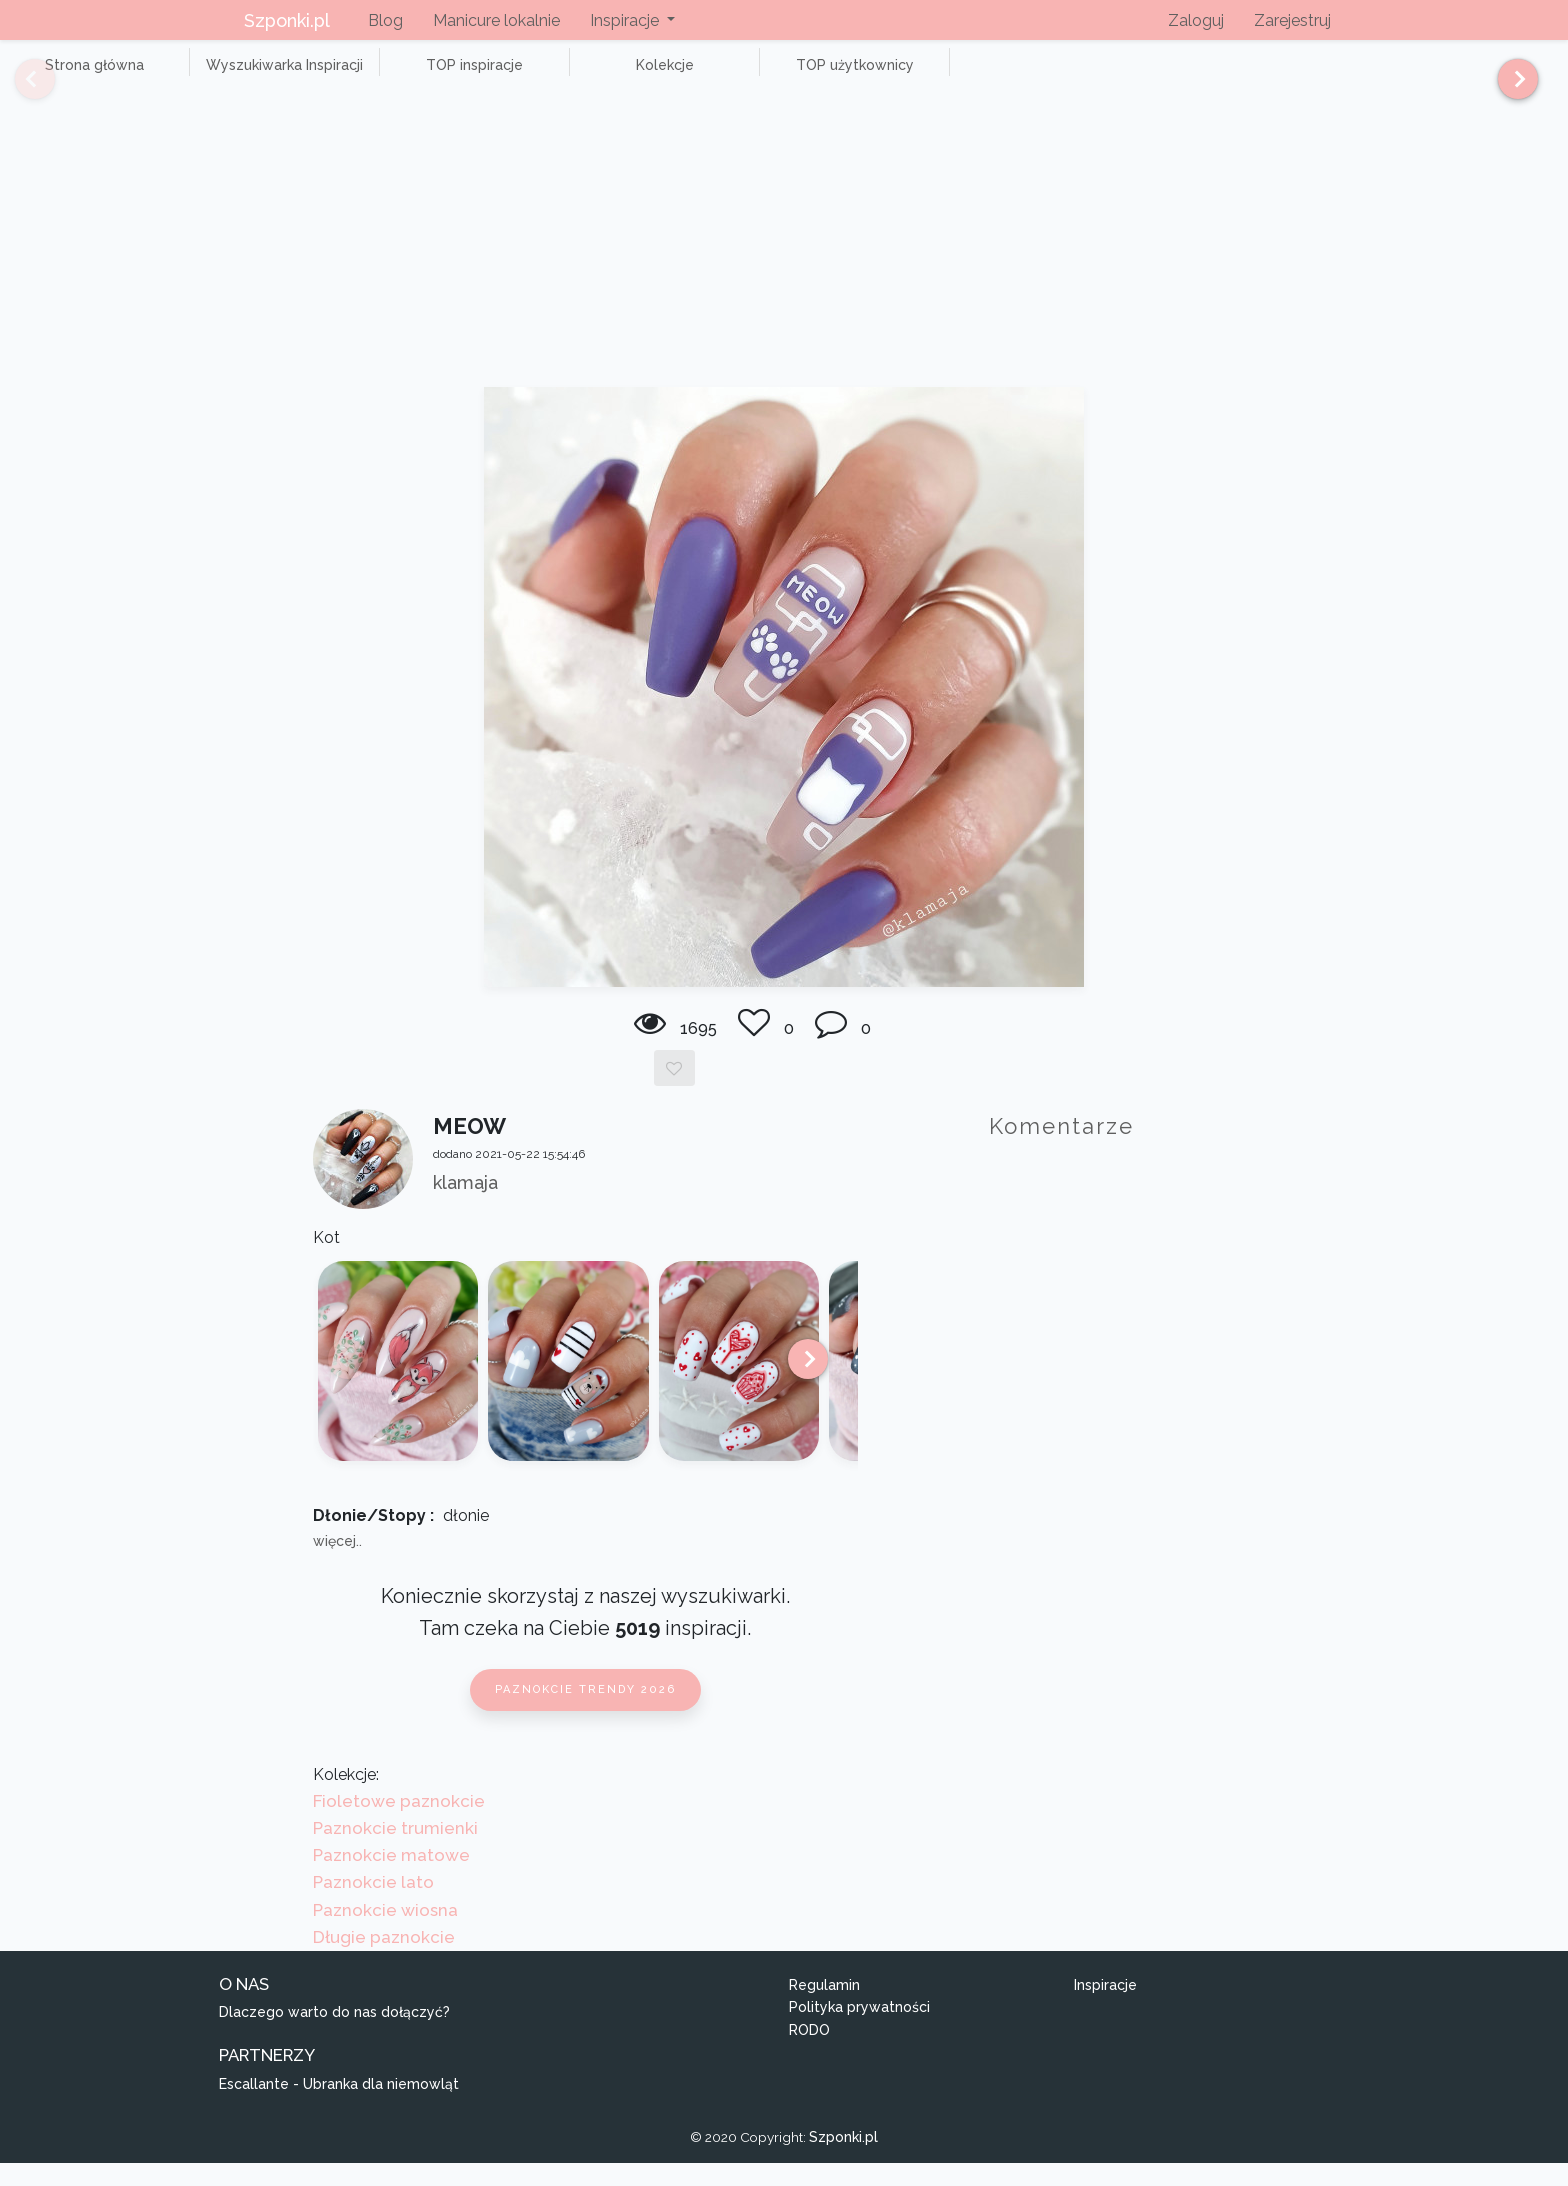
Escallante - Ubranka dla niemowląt (339, 2107)
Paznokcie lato (373, 1905)
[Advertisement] (784, 260)
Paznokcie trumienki (395, 1850)
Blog (385, 20)
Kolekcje (560, 76)
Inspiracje (1105, 2007)
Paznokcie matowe (391, 1878)
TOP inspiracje (399, 76)
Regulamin (824, 2007)
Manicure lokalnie (496, 20)
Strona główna (79, 76)
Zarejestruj (1292, 20)
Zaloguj (1196, 20)
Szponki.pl (287, 20)
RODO (809, 2052)
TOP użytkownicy (720, 76)
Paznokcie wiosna (385, 1932)
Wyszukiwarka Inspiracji (240, 76)
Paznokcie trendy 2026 (585, 1712)
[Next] (1510, 88)
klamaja (465, 1204)
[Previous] (20, 88)
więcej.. (337, 1564)
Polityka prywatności (859, 2030)
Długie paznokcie (384, 1959)
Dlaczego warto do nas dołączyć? (334, 2035)
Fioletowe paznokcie (399, 1823)
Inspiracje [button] (626, 20)
